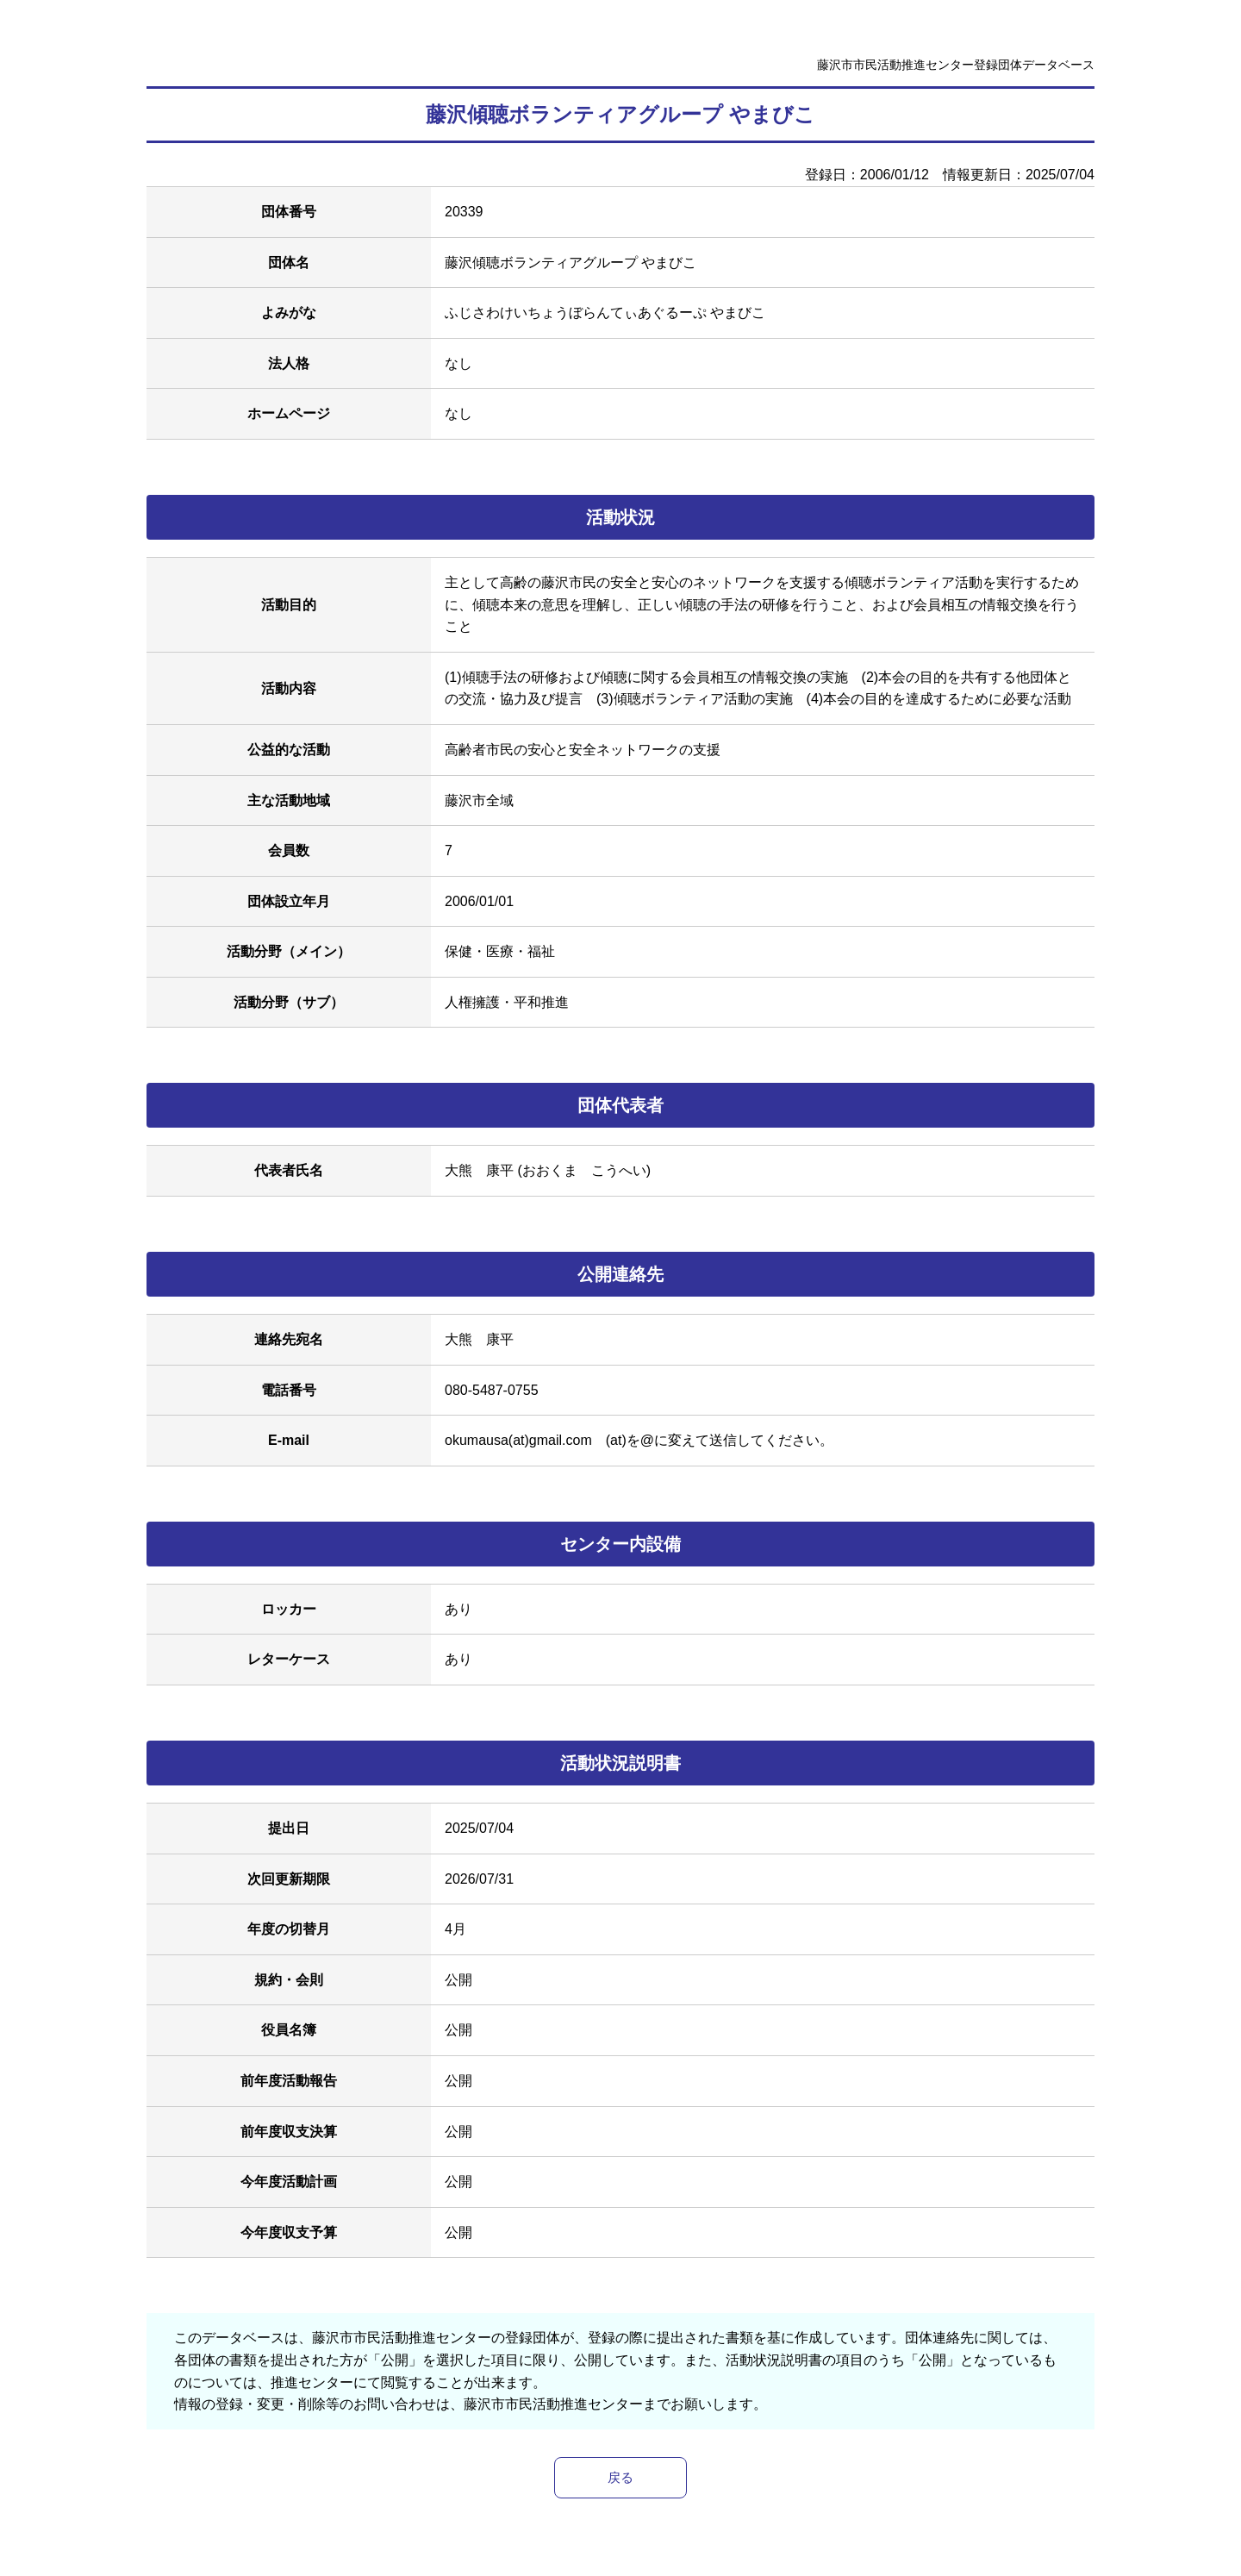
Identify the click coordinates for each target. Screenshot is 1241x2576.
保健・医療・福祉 (500, 951)
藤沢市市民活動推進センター (553, 2404)
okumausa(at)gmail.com (518, 1440)
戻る (620, 2478)
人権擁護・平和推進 (507, 1002)
